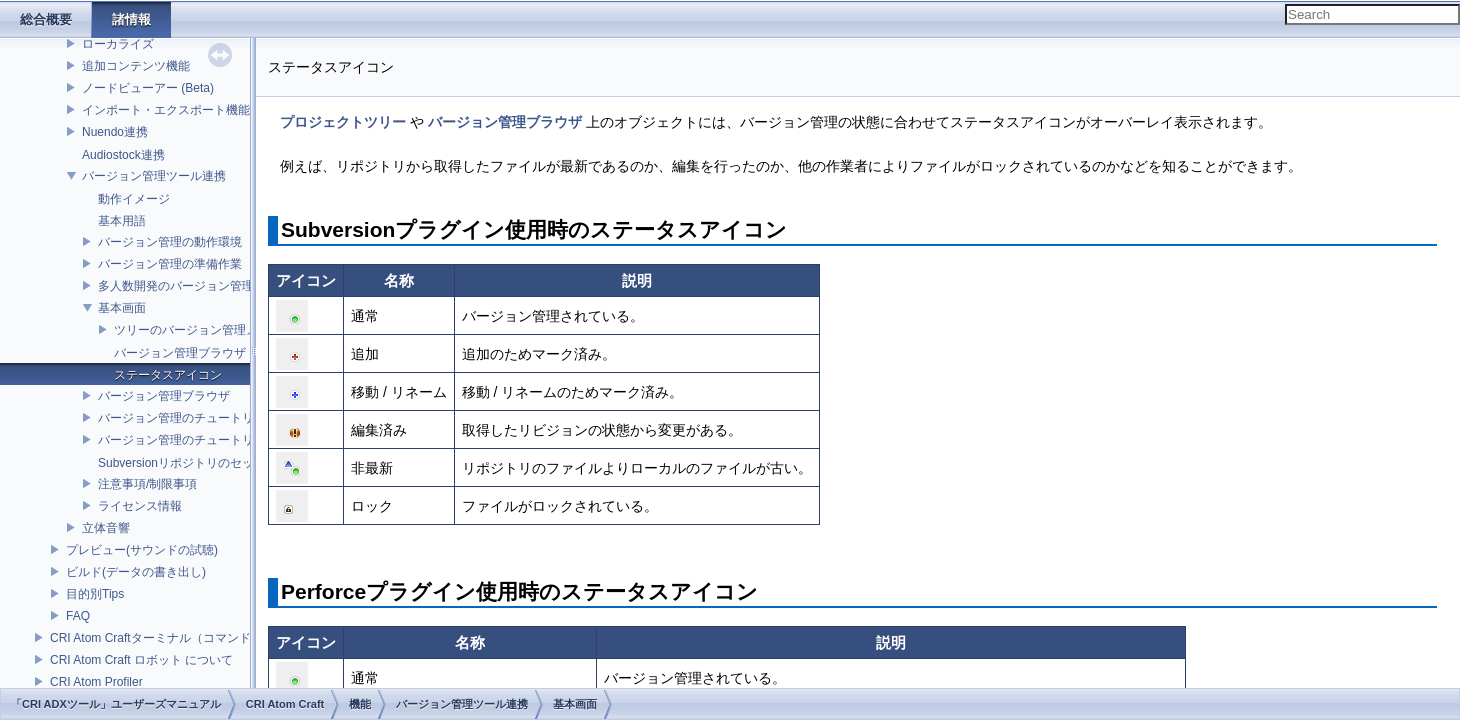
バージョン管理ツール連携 (154, 176)
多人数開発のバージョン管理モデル (194, 286)
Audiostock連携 (123, 155)
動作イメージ (134, 199)
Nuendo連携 (115, 132)
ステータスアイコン (168, 375)
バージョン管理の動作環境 (170, 242)
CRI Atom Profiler (96, 682)
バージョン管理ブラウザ (180, 353)
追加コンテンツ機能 (136, 66)
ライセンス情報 (140, 506)
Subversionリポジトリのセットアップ (200, 463)
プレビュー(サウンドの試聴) (142, 550)
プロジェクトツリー (343, 122)
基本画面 (122, 308)
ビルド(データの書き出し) (136, 572)
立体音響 (106, 528)
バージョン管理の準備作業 (170, 264)
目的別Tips (95, 594)
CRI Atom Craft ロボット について (141, 660)
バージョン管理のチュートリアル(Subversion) (222, 418)
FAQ (78, 616)
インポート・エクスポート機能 (166, 110)
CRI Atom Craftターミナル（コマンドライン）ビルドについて (216, 638)
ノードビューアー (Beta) (148, 88)
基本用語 (122, 221)
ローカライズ (118, 44)
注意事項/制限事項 (147, 484)
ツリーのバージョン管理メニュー (204, 330)
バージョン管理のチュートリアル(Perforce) (214, 440)
